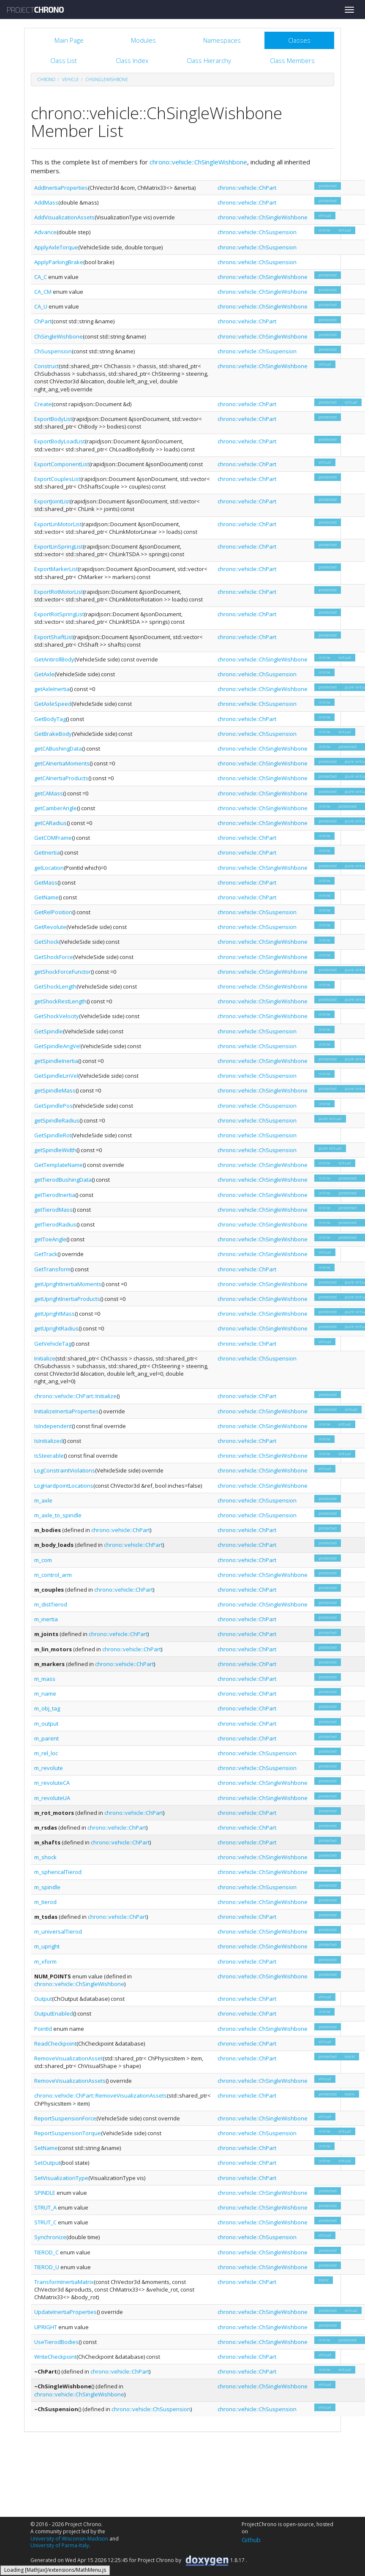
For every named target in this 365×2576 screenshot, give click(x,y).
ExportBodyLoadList (59, 441)
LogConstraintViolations (64, 1470)
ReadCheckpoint (55, 2043)
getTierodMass (53, 1209)
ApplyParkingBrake (58, 262)
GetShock (46, 941)
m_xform (45, 1961)
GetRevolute (50, 927)
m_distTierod (50, 1604)
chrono (46, 79)
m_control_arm (53, 1575)
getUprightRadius (56, 1328)
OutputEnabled (53, 2013)
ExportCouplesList (57, 479)
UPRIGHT (45, 2327)
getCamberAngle (55, 808)
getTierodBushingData (63, 1179)
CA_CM (43, 291)
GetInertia (47, 852)
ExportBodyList (53, 419)
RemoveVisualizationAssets (70, 2080)
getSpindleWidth (55, 1150)
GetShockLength (55, 986)
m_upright (47, 1946)
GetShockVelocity (56, 1016)
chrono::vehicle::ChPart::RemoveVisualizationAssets (100, 2095)
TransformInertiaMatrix (64, 2282)
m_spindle (47, 1887)
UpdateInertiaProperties (65, 2312)
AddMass (46, 202)
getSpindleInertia (56, 1061)
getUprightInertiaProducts (67, 1299)
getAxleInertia (52, 689)
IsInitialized (48, 1441)
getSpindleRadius (56, 1120)
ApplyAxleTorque (56, 247)
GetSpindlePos (53, 1105)
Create (43, 404)
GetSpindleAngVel (57, 1046)
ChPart (43, 321)
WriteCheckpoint (55, 2356)
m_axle (43, 1500)
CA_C (40, 277)
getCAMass (48, 793)
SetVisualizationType (61, 2178)
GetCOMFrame (53, 837)
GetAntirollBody (54, 659)
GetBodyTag (50, 719)
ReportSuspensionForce (65, 2118)
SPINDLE (44, 2192)
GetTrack (45, 1254)
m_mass (44, 1679)
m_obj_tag (47, 1708)
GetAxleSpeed (52, 704)
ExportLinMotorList (58, 524)
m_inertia (46, 1619)
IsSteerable (49, 1455)
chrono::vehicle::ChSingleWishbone (198, 162)
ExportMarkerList (56, 569)
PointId (43, 2028)
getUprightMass (54, 1313)
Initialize (44, 1358)
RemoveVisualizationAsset (68, 2058)
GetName (46, 897)
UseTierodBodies (56, 2342)
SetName (46, 2148)
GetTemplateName (58, 1165)
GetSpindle (48, 1031)
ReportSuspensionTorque (67, 2133)
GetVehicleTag (52, 1343)
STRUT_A (45, 2207)
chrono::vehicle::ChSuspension (257, 232)
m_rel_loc (46, 1753)
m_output (46, 1723)
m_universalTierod (58, 1931)
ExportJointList (52, 501)
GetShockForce (53, 957)
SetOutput (47, 2162)
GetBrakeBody (53, 734)
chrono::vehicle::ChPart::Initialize (75, 1396)
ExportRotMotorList (58, 592)
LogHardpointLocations (63, 1485)
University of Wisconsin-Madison (69, 2538)
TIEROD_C (46, 2252)
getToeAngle (50, 1239)
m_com (43, 1560)
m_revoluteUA (52, 1798)
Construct (46, 366)
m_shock (45, 1857)
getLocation (49, 867)
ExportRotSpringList (59, 614)
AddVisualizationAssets (64, 217)
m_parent (46, 1738)
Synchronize (50, 2237)
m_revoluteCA (52, 1783)
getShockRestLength (60, 1001)
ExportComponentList (61, 464)
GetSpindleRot (52, 1135)
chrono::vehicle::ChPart (247, 187)
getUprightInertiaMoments (67, 1284)
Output (43, 1998)
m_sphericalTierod (58, 1872)
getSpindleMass (55, 1090)
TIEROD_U (46, 2267)
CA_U (40, 306)
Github (251, 2539)
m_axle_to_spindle (58, 1515)
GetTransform (52, 1269)
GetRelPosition (53, 912)
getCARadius (50, 823)
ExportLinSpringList (58, 546)
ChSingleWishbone (107, 79)
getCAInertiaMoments (62, 763)
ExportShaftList (53, 637)
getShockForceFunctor (62, 971)
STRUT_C (45, 2222)
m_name (45, 1693)
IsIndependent (53, 1426)
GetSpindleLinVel (56, 1075)
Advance (45, 232)
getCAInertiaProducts (61, 778)
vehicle (70, 79)
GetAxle (44, 674)
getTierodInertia (54, 1195)
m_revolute (48, 1768)
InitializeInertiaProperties (66, 1411)
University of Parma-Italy (59, 2545)
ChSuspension (53, 351)
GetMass (45, 882)
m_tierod (45, 1902)
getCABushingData (58, 748)
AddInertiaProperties (61, 187)
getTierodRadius (55, 1224)
